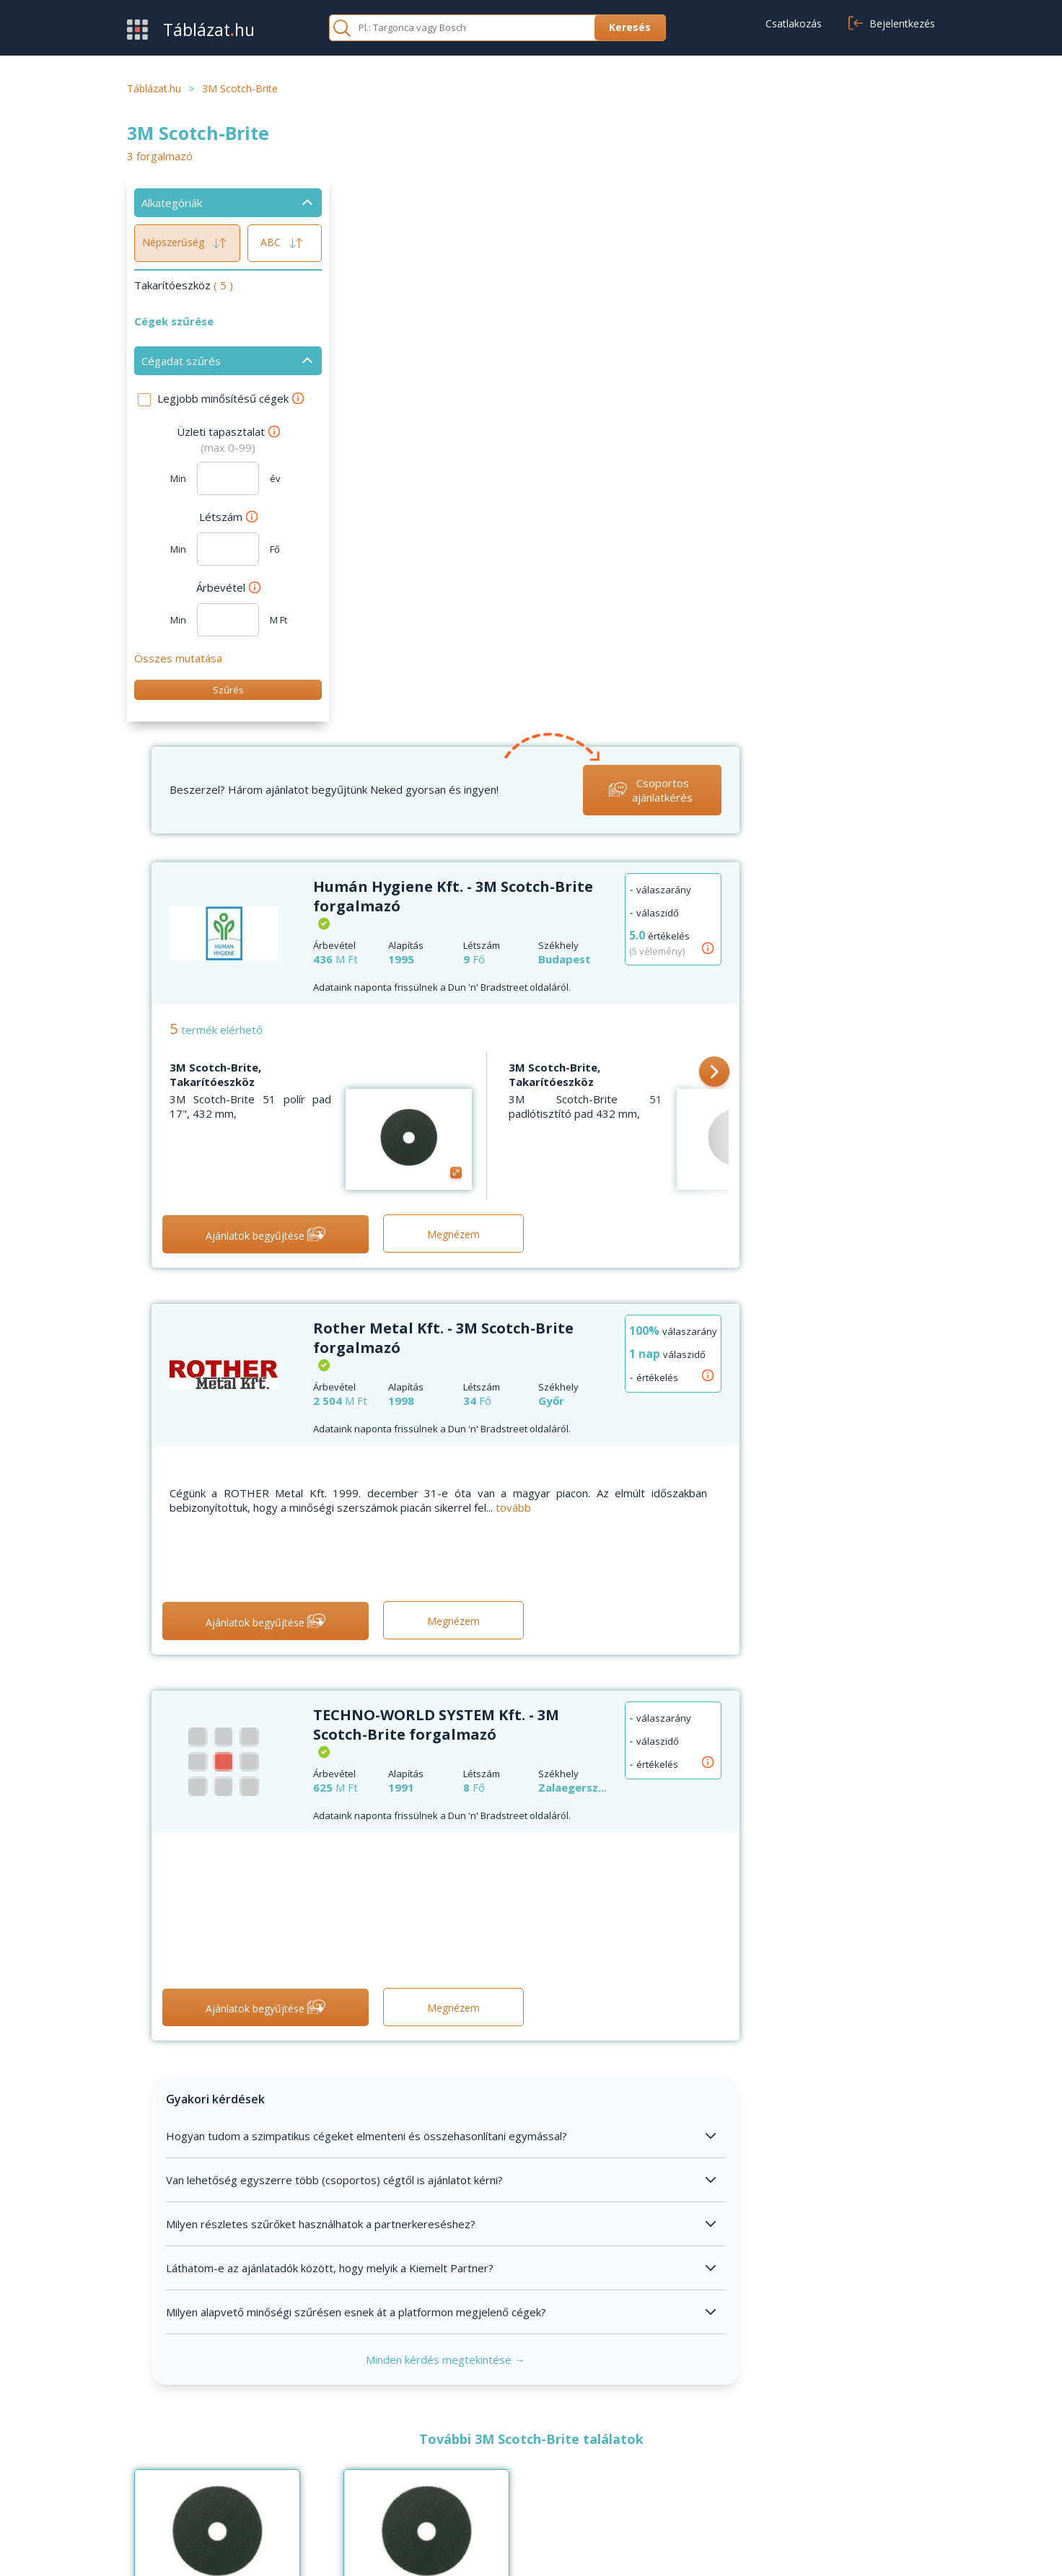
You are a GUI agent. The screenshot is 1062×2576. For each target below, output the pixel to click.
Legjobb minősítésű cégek (230, 398)
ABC (284, 243)
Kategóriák (154, 2487)
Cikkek (418, 2487)
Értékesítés (156, 2465)
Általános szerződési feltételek (757, 2444)
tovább (715, 949)
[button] (910, 515)
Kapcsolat (427, 2465)
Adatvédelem (713, 2465)
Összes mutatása (178, 658)
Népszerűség (187, 243)
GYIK (416, 2444)
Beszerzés (154, 2444)
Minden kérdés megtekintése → (644, 1801)
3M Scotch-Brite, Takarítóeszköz (417, 516)
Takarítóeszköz (183, 285)
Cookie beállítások (724, 2487)
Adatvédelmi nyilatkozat (834, 2548)
